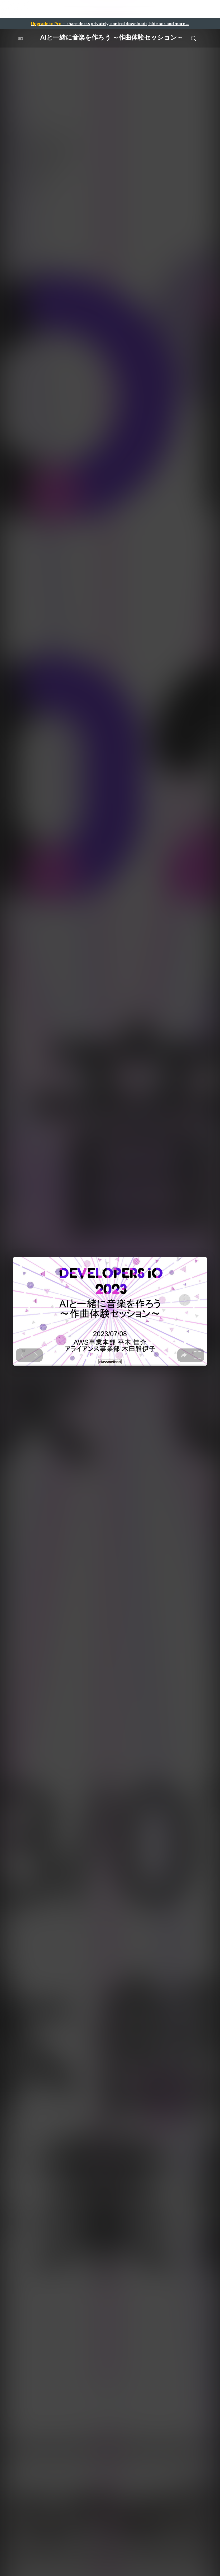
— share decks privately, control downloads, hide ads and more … (110, 23)
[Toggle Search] (194, 38)
